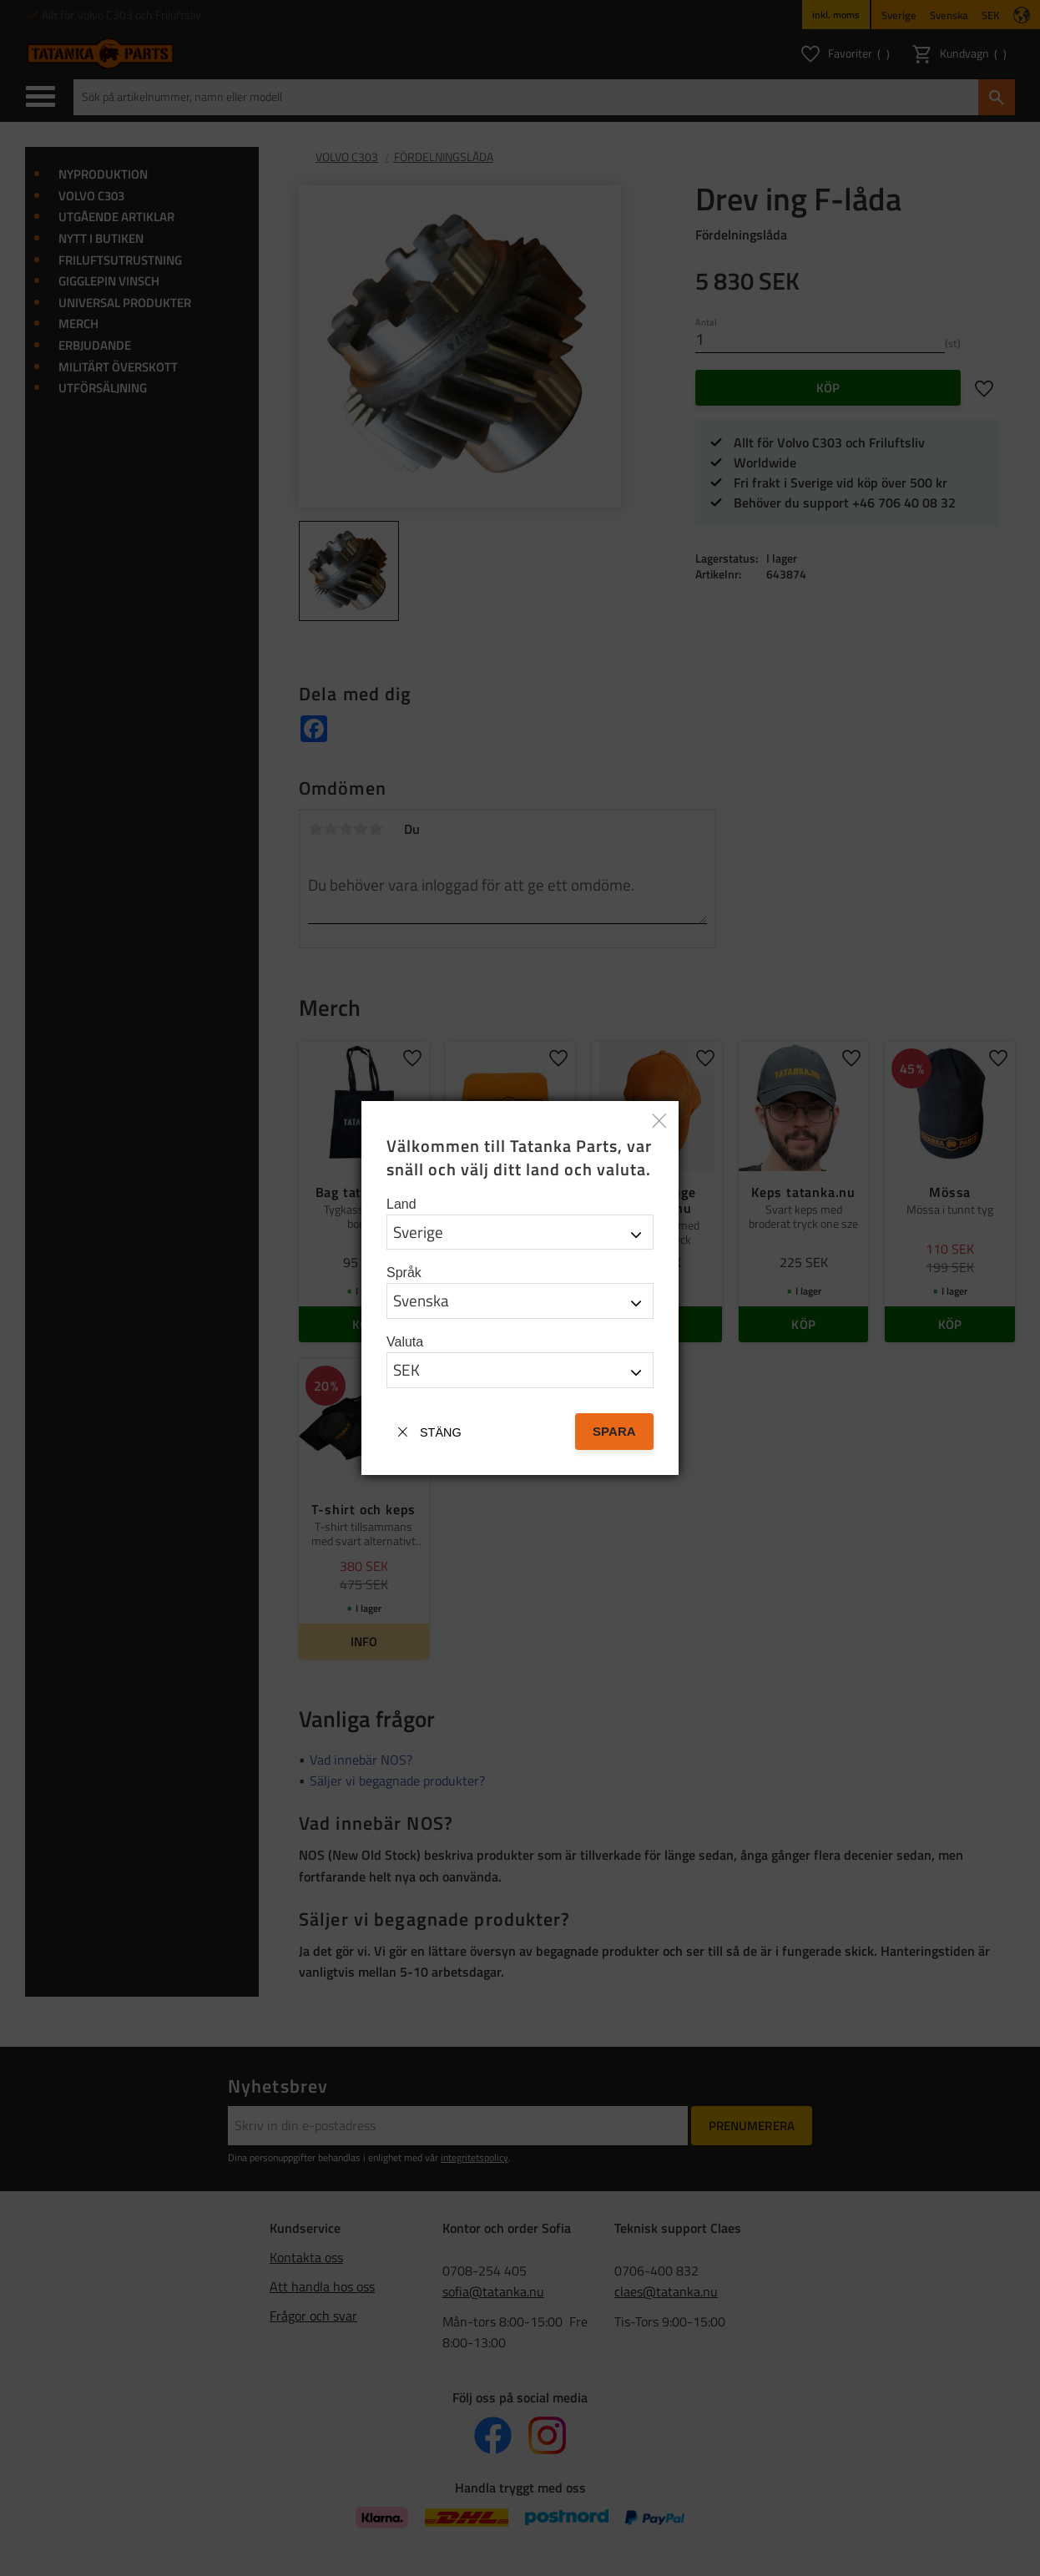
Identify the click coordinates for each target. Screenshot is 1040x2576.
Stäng (441, 1432)
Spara (614, 1431)
